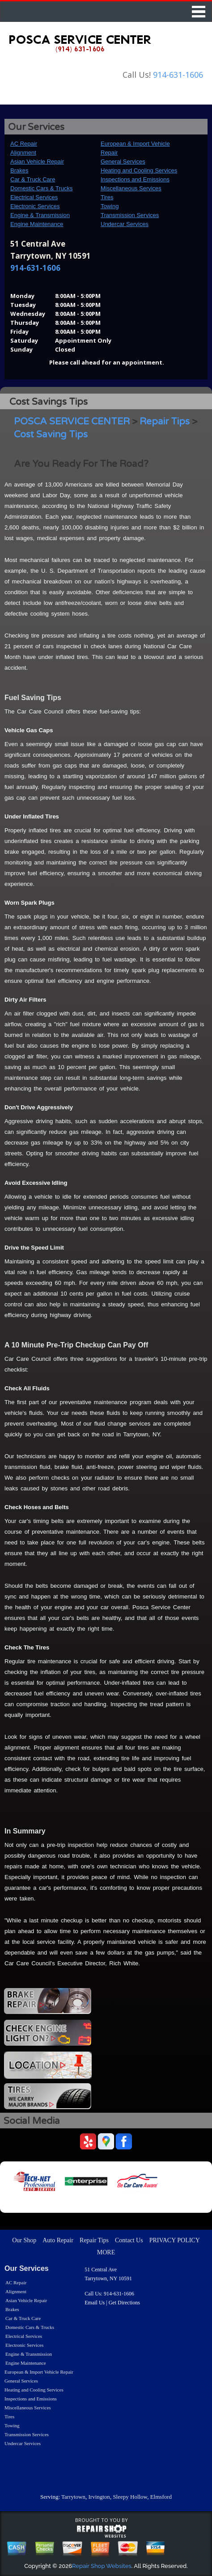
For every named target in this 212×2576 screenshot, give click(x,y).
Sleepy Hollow (130, 2496)
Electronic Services (35, 206)
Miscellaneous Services (131, 188)
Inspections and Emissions (135, 179)
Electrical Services (34, 197)
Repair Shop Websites (101, 2566)
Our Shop (24, 2240)
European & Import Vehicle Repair (38, 2372)
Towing (110, 206)
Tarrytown (73, 2496)
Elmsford (161, 2496)
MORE (106, 2252)
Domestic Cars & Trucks (41, 188)
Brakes (19, 170)
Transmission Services (130, 215)
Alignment (23, 152)
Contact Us (129, 2240)
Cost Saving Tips (51, 434)
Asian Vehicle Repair (37, 161)
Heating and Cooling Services (139, 170)
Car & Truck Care (32, 179)
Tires (107, 197)
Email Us (95, 2302)
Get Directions (124, 2302)
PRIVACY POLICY (174, 2240)
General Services (123, 161)
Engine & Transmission (40, 215)
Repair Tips (165, 421)
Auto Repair (57, 2240)
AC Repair (23, 143)
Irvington (99, 2496)
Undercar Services (124, 224)
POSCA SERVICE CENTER (72, 421)
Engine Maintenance (37, 224)
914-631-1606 (178, 74)
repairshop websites (101, 2531)
